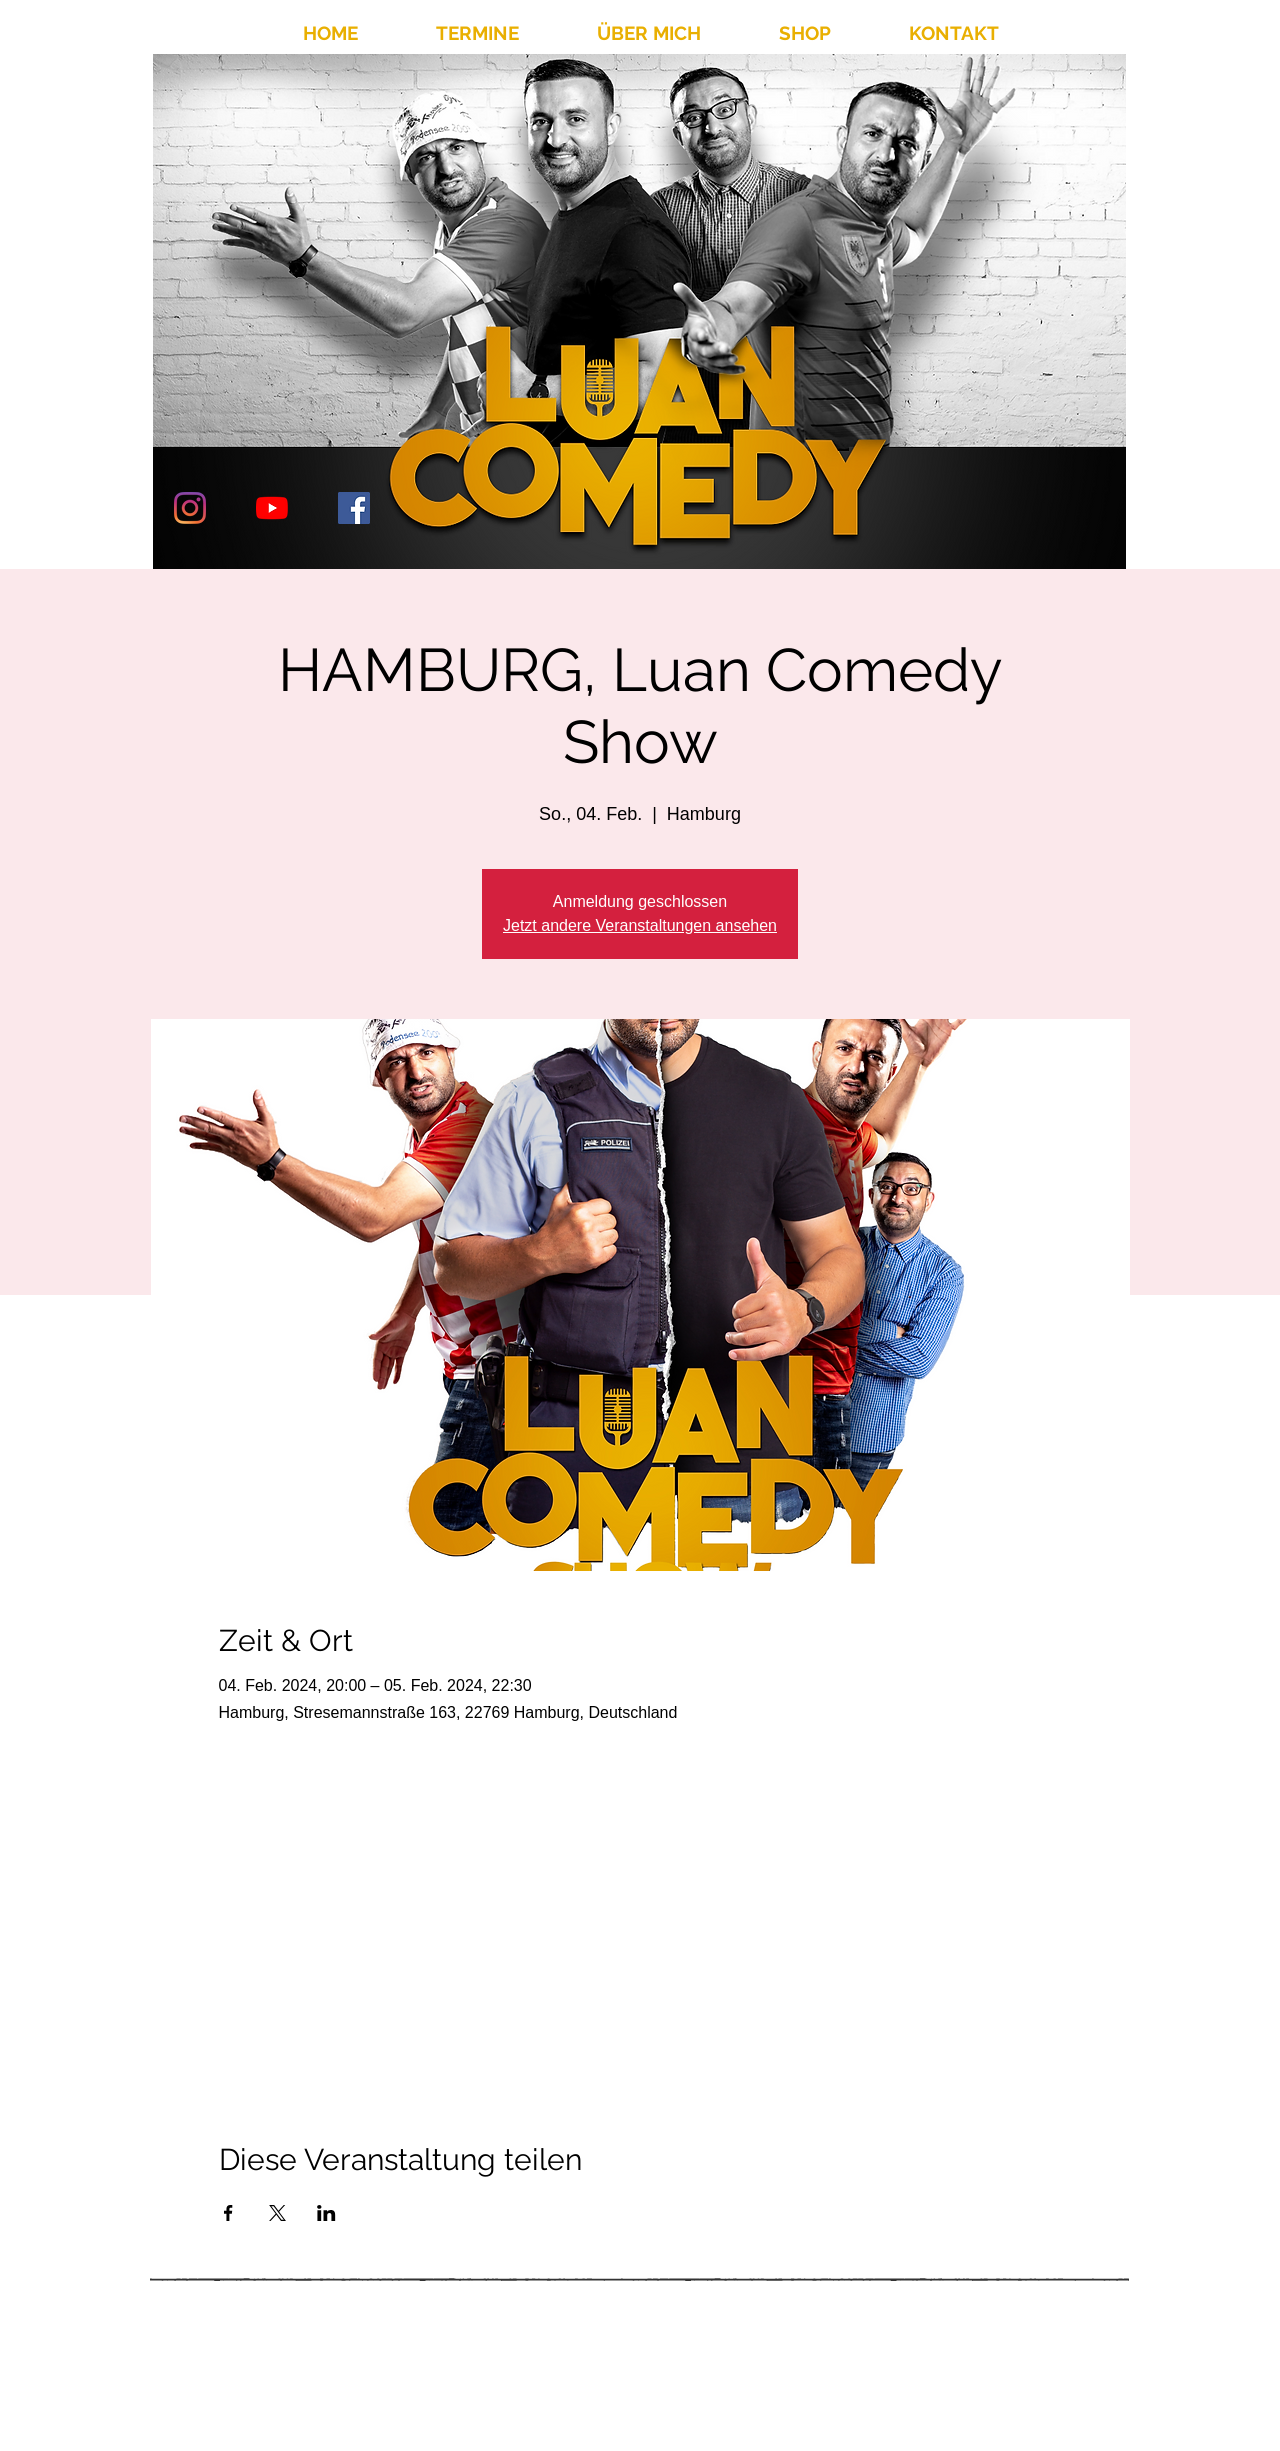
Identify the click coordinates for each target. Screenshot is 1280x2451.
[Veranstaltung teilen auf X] (277, 2213)
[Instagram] (190, 508)
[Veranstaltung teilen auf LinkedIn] (326, 2213)
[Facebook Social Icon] (354, 508)
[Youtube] (272, 508)
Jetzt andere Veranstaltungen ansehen (640, 925)
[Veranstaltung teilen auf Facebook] (228, 2213)
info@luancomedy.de (936, 2371)
